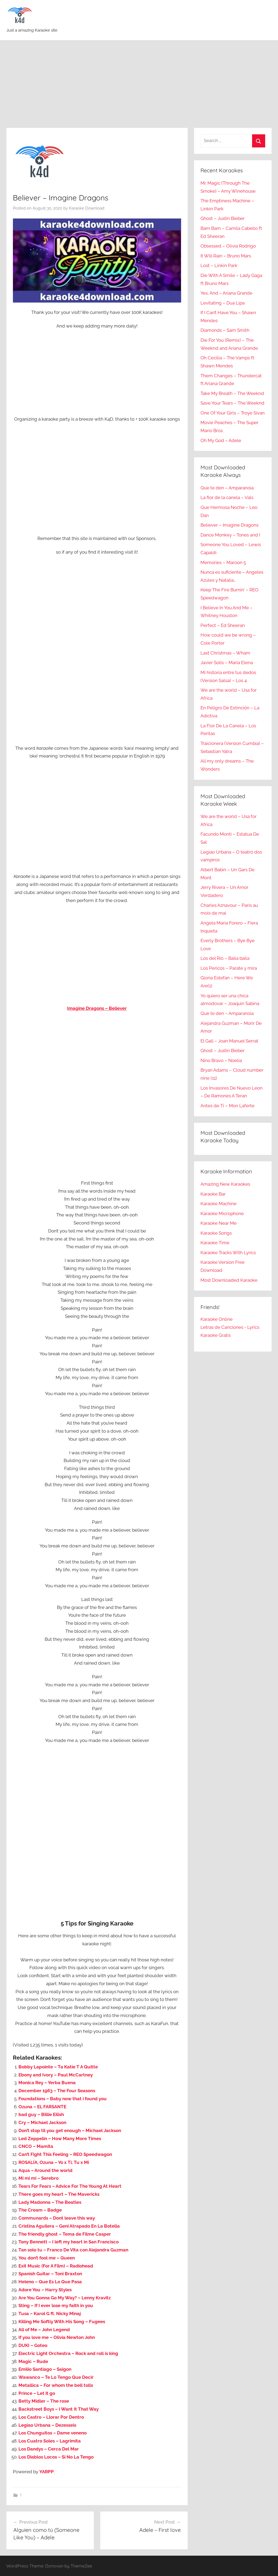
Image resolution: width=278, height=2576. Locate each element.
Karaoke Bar (213, 1194)
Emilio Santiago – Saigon (44, 2369)
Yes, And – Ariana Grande (226, 293)
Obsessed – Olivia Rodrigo (228, 246)
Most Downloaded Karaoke (228, 1280)
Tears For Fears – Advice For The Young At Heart (69, 2186)
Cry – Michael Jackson (42, 2122)
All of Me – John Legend (44, 2329)
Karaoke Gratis (215, 1335)
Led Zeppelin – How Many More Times (59, 2138)
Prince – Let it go (36, 2393)
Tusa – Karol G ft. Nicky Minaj (49, 2313)
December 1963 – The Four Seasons (56, 2090)
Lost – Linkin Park (218, 265)
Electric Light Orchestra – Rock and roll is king (68, 2353)
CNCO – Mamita (35, 2146)
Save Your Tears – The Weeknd (232, 403)
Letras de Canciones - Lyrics (229, 1327)
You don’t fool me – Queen (46, 2258)
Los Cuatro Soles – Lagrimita (49, 2441)
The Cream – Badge (40, 2210)
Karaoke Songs (216, 1233)
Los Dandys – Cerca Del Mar (48, 2449)
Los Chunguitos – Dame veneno (52, 2433)
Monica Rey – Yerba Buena (47, 2082)
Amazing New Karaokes (225, 1184)
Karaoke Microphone (222, 1213)
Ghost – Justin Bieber (222, 218)
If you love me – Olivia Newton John (56, 2337)
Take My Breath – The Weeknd (232, 393)
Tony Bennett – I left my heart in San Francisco (68, 2241)
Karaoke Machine (218, 1203)
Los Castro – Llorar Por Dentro (51, 2417)
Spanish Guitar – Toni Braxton (50, 2273)
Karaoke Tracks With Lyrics (228, 1252)
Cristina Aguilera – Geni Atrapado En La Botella (69, 2226)
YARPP (46, 2471)
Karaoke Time (214, 1242)
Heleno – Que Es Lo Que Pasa (50, 2281)
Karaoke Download (86, 208)
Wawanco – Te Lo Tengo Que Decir (56, 2377)
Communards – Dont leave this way (56, 2218)
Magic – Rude (33, 2361)
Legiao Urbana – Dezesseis (47, 2425)
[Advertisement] (139, 84)
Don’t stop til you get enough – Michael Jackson (69, 2130)
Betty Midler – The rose (43, 2401)
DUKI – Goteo (32, 2345)
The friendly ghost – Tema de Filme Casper (64, 2234)
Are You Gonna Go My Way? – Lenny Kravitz (64, 2297)
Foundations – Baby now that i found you (62, 2098)
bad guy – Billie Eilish (41, 2114)
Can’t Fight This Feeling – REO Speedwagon (65, 2154)
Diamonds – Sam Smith (224, 330)
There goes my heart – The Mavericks (58, 2194)
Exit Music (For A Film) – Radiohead (55, 2266)
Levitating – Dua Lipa (222, 303)
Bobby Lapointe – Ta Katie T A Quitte (58, 2066)
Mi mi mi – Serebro (38, 2178)
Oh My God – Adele (220, 440)
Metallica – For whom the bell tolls (55, 2385)
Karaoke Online (216, 1319)
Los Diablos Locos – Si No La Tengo (56, 2457)
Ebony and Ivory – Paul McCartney (55, 2074)
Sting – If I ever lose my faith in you (55, 2305)
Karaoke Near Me (218, 1223)
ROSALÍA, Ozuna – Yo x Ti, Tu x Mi (53, 2162)
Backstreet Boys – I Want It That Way (58, 2409)
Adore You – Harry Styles (45, 2289)
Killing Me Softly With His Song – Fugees (61, 2321)
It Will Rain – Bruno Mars (225, 255)
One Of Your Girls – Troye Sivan (232, 413)
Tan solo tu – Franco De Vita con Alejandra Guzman (73, 2249)
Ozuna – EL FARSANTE (42, 2106)
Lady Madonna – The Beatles (49, 2202)
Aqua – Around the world (45, 2170)
